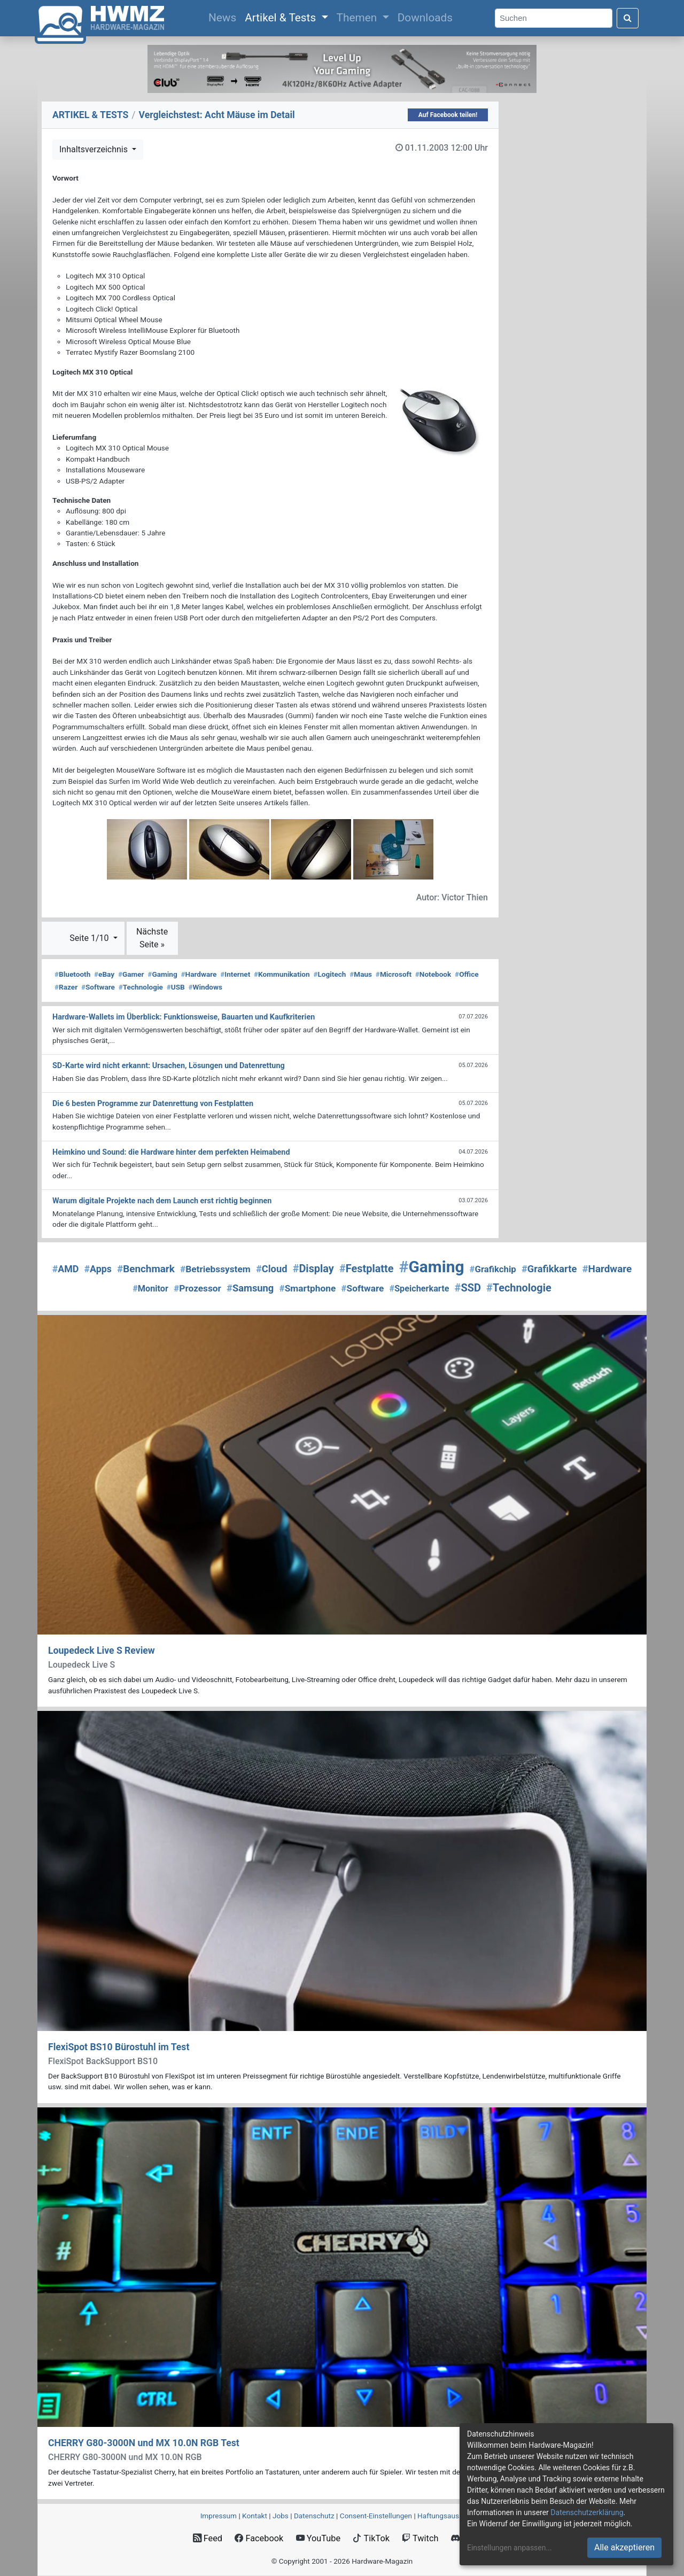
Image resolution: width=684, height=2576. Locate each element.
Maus (360, 974)
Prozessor (197, 1288)
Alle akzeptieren (624, 2547)
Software (98, 987)
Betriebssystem (215, 1269)
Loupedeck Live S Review (101, 1650)
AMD (65, 1268)
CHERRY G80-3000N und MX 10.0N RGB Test (143, 2443)
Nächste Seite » (152, 938)
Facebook (259, 2538)
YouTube (318, 2538)
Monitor (150, 1288)
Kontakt (254, 2515)
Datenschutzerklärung (586, 2512)
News (224, 16)
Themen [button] (358, 17)
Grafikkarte (549, 1268)
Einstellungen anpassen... (509, 2547)
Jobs (281, 2515)
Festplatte (366, 1269)
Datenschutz (314, 2515)
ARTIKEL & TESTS (90, 115)
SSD (468, 1288)
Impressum (218, 2515)
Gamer (131, 974)
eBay (104, 974)
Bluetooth (72, 974)
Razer (66, 987)
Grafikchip (493, 1269)
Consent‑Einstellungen (376, 2515)
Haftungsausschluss (450, 2515)
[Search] (553, 18)
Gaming (162, 974)
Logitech (329, 974)
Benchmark (146, 1269)
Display (313, 1269)
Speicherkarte (419, 1288)
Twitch (420, 2538)
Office (467, 974)
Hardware (198, 974)
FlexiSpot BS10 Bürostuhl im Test (118, 2047)
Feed (207, 2538)
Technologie (141, 987)
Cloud (271, 1268)
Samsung (250, 1288)
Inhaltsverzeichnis (94, 149)
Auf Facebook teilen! (448, 115)
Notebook (433, 974)
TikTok (371, 2538)
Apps (98, 1268)
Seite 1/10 (90, 938)
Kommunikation (282, 974)
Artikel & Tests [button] (281, 17)
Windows (205, 987)
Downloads (425, 17)
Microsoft (393, 974)
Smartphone (307, 1288)
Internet (235, 974)
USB (176, 987)
